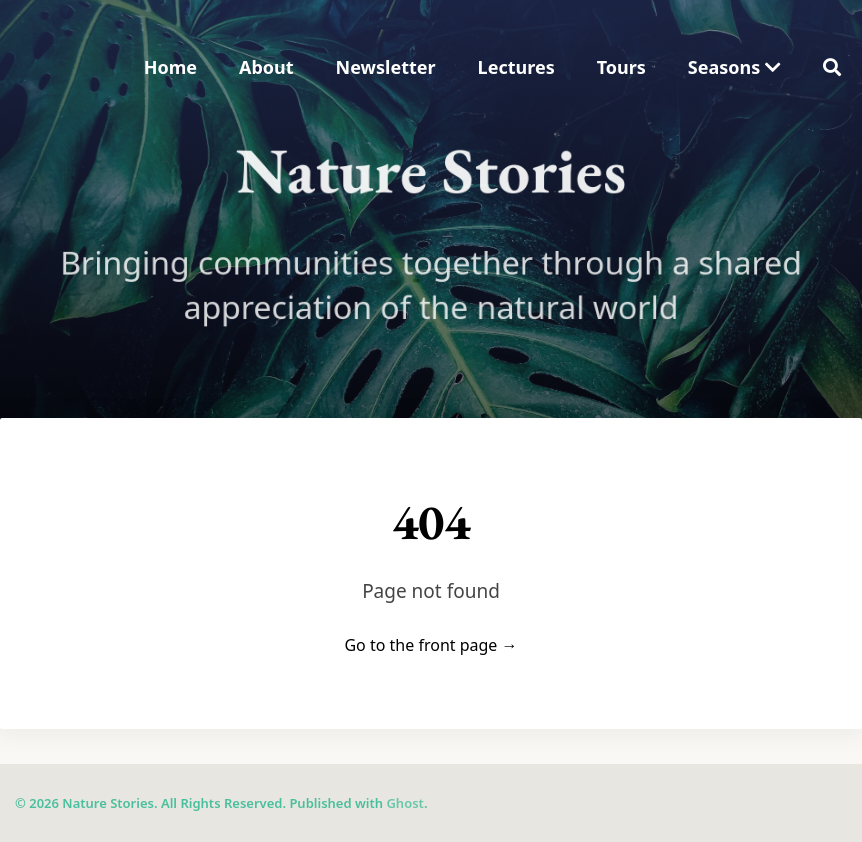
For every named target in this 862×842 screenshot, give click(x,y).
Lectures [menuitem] (516, 67)
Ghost (404, 803)
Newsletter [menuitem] (386, 67)
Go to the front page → (430, 645)
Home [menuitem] (170, 67)
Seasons (734, 67)
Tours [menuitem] (621, 67)
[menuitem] (734, 67)
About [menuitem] (266, 67)
